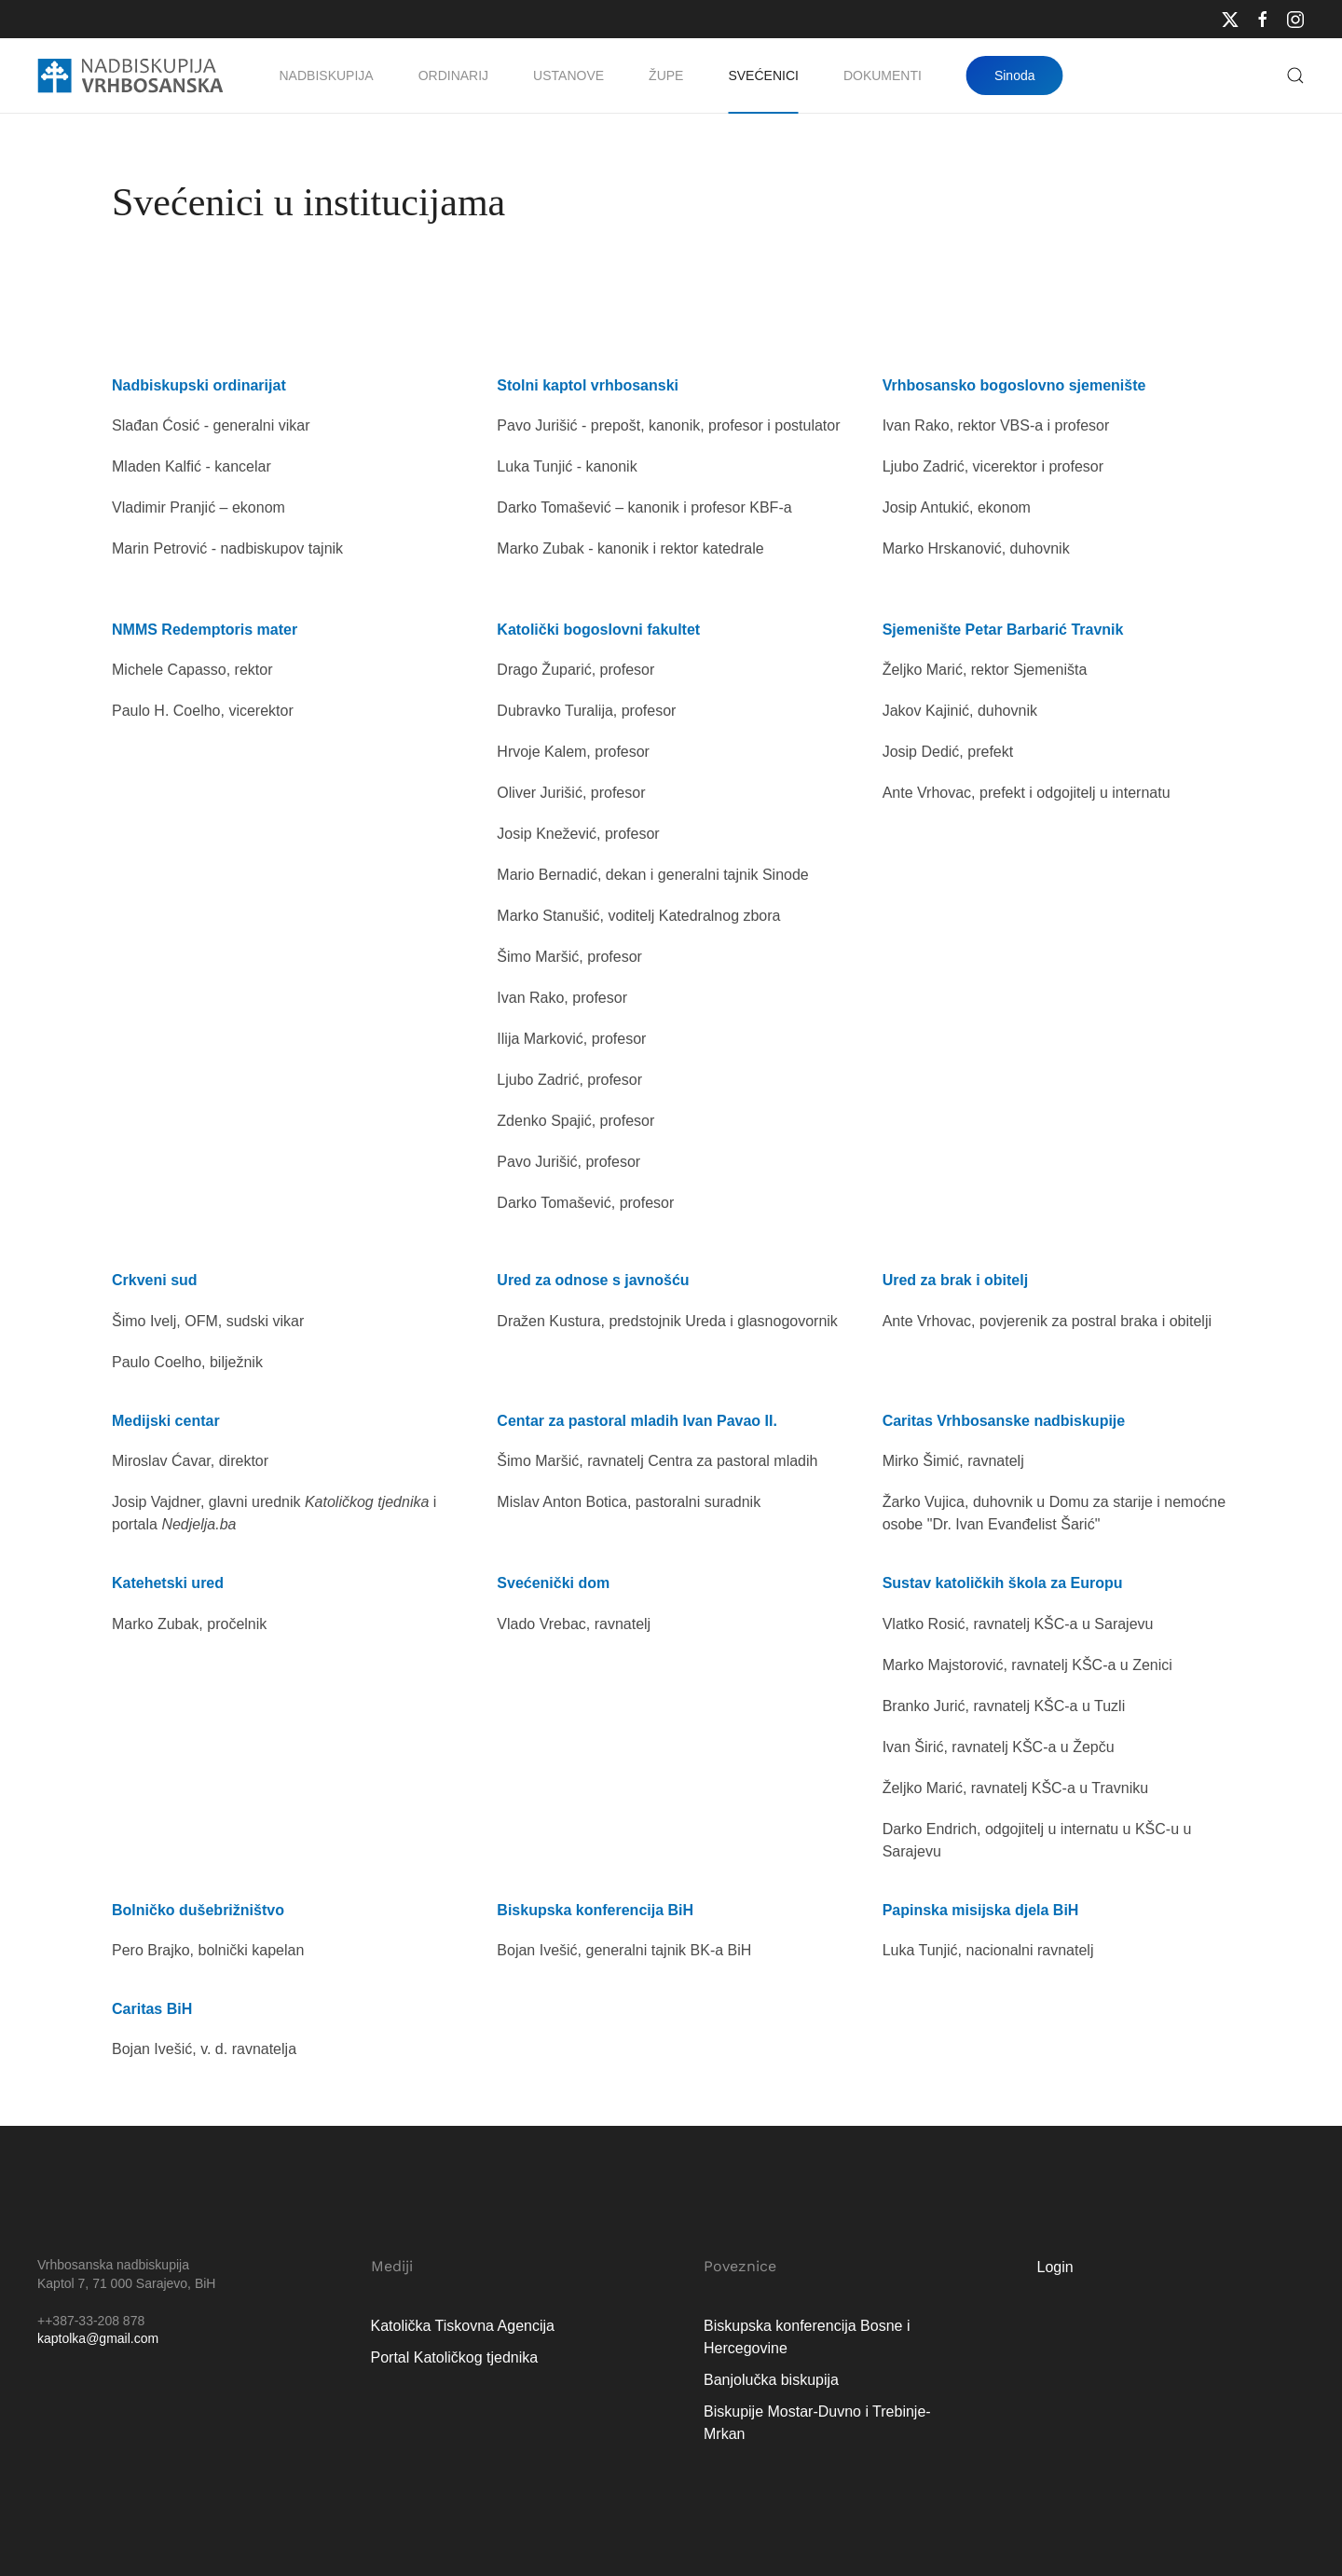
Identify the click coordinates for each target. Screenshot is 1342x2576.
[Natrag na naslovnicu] (130, 75)
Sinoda (1014, 75)
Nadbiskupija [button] (327, 75)
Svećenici (763, 75)
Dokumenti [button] (882, 75)
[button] (1295, 75)
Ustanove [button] (568, 75)
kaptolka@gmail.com (97, 2338)
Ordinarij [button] (453, 75)
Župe (666, 75)
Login (1055, 2267)
